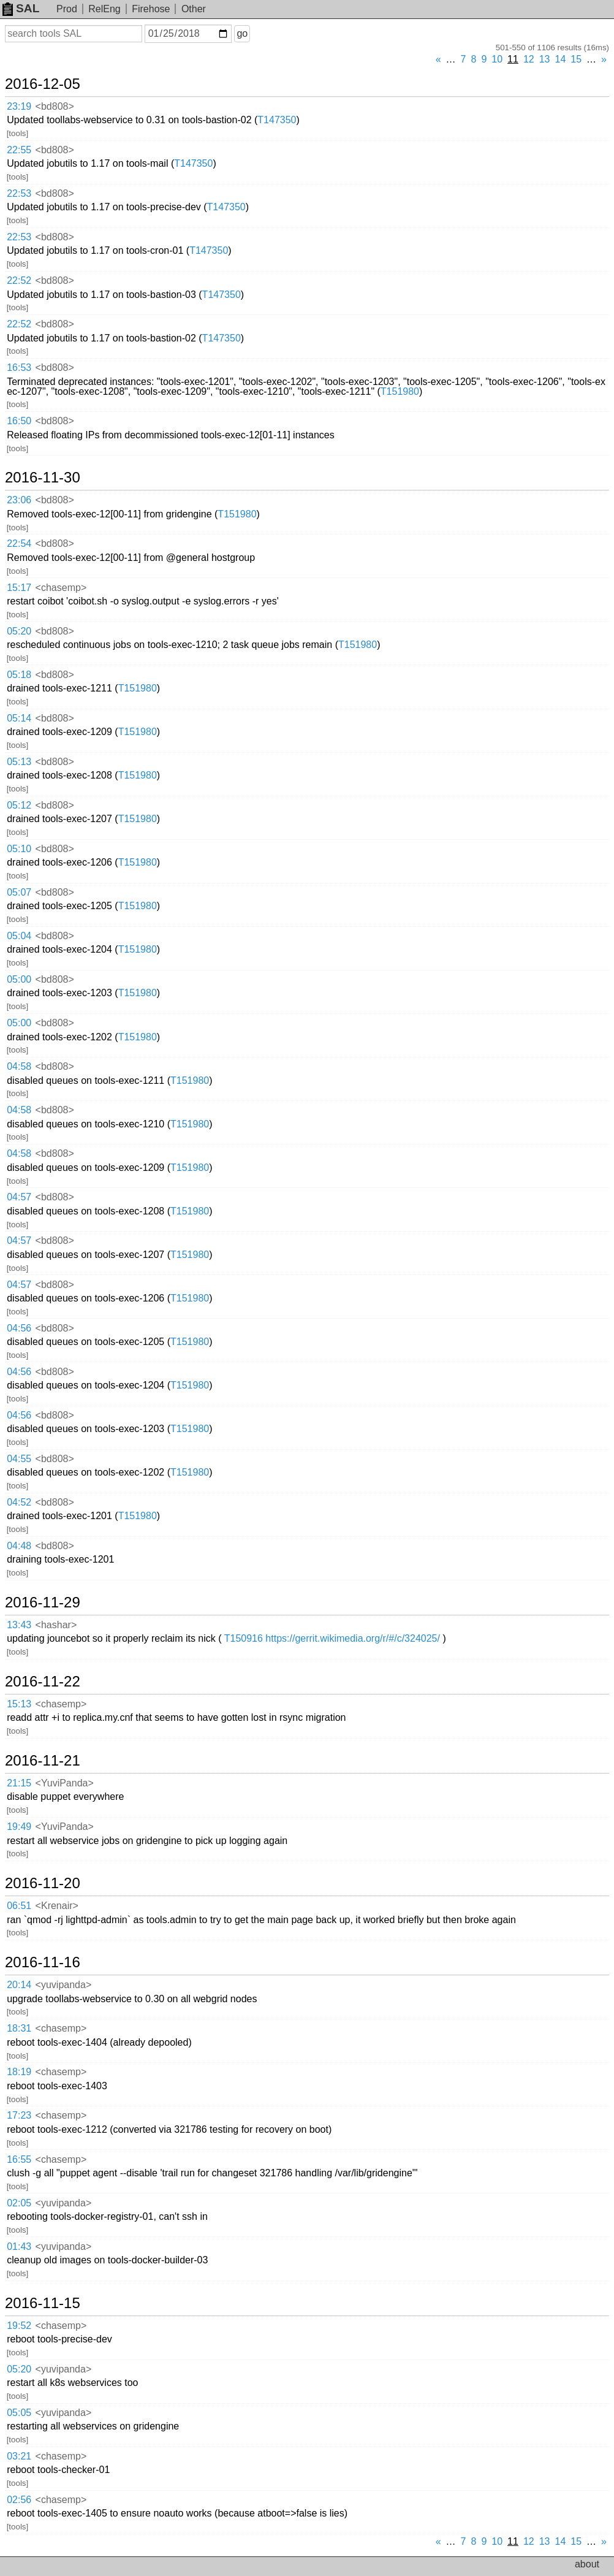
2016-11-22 (42, 1681)
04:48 (19, 1546)
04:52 (19, 1502)
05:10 (19, 849)
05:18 (19, 674)
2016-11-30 (42, 477)
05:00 (19, 979)
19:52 (19, 2325)
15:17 (19, 587)
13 (544, 59)
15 (576, 59)
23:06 (19, 500)
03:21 (19, 2456)
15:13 (19, 1704)
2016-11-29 (42, 1602)
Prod (66, 9)
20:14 (19, 1985)
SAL (20, 8)
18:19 (19, 2072)
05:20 (19, 631)
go (242, 33)
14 (560, 59)
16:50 (19, 421)
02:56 (19, 2499)
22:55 (19, 150)
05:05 (19, 2412)
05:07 (19, 892)
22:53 (19, 193)
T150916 (243, 1638)
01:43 (19, 2246)
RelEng (104, 9)
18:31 (19, 2028)
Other (193, 9)
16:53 (19, 367)
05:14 (19, 718)
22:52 (19, 280)
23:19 (19, 106)
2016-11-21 (42, 1761)
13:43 (19, 1625)
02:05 (19, 2203)
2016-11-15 (42, 2303)
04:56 (19, 1328)
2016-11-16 (42, 1962)
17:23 (19, 2115)
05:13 (19, 761)
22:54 (19, 543)
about (587, 2564)
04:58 (19, 1066)
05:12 (19, 805)
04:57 (19, 1197)
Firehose (151, 9)
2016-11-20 (42, 1883)
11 (512, 59)
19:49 (19, 1826)
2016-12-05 (42, 84)
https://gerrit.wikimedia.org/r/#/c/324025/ (352, 1638)
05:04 (19, 936)
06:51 (19, 1905)
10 (496, 59)
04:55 (19, 1459)
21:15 (19, 1783)
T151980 (400, 391)
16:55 (19, 2159)
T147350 (276, 120)
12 (528, 59)
